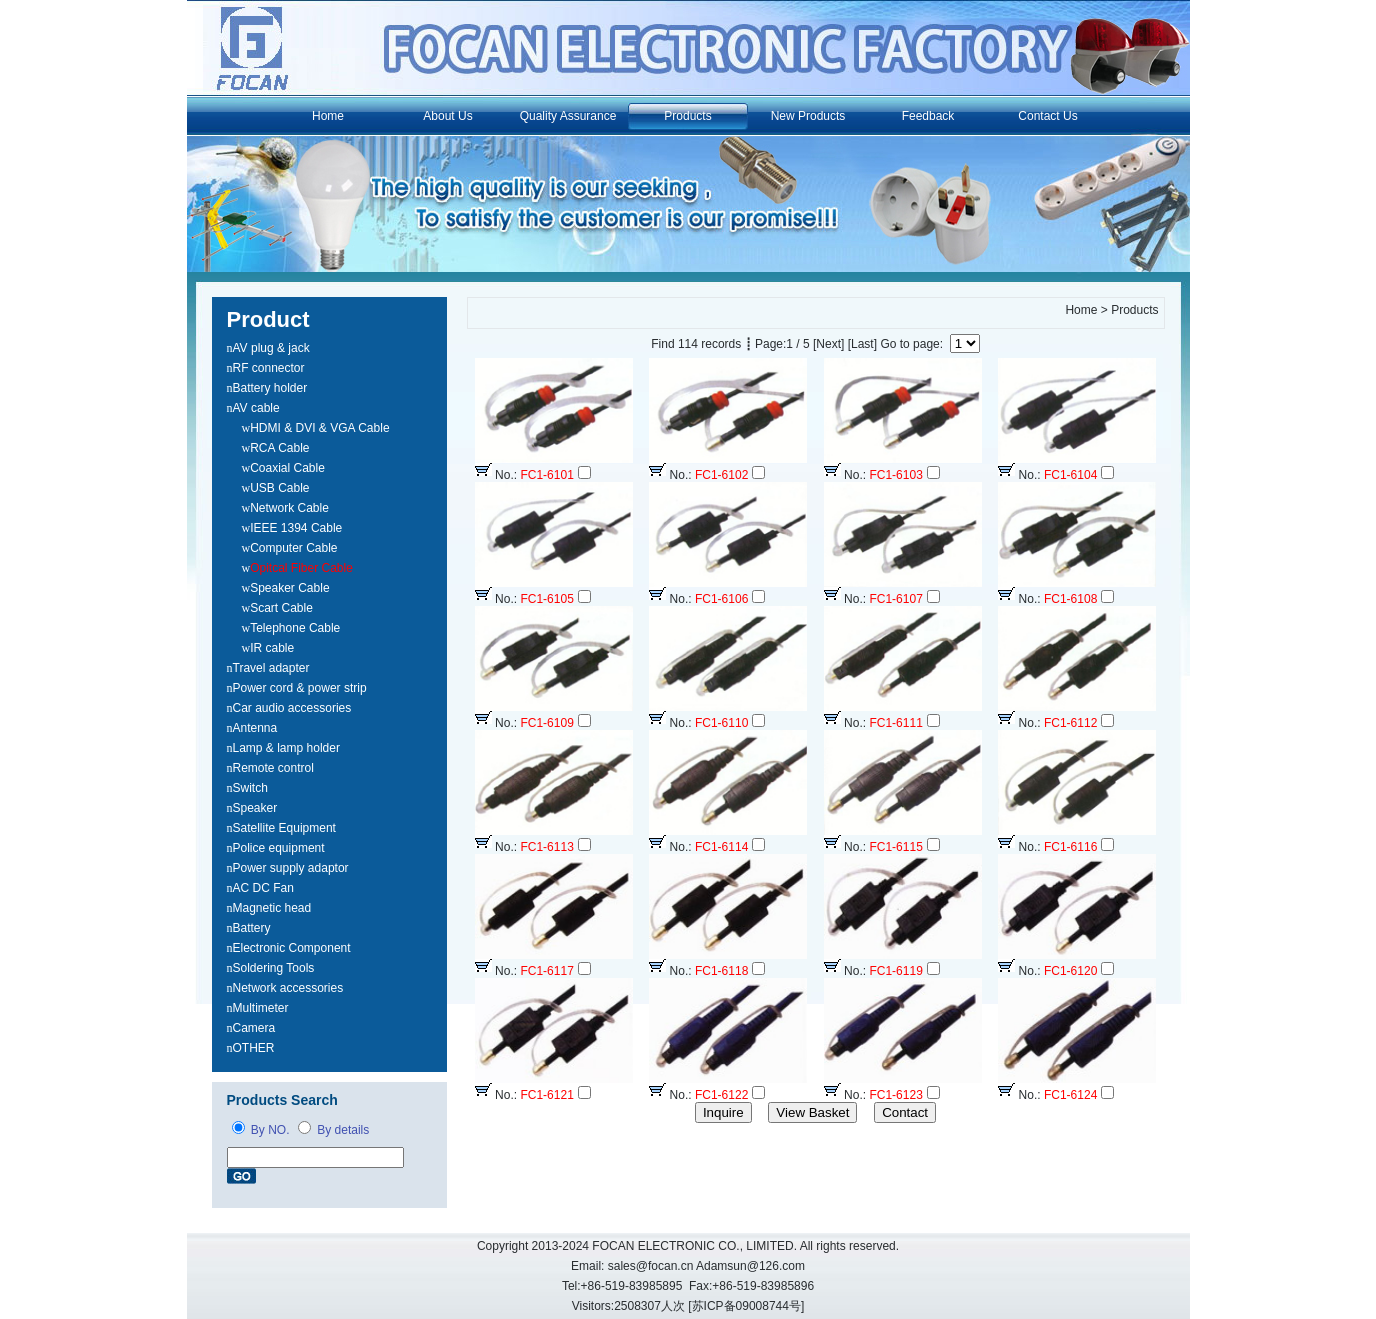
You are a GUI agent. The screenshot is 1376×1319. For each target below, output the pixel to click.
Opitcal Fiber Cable (301, 568)
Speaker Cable (289, 588)
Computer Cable (293, 548)
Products (687, 116)
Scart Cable (281, 608)
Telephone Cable (295, 628)
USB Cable (279, 488)
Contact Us (1047, 116)
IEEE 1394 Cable (296, 528)
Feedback (928, 116)
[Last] (862, 344)
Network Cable (289, 508)
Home (328, 116)
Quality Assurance (568, 116)
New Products (808, 116)
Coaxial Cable (287, 468)
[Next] (828, 344)
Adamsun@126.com (750, 1266)
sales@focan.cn (651, 1266)
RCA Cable (279, 448)
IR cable (272, 648)
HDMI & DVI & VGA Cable (319, 428)
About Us (447, 116)
